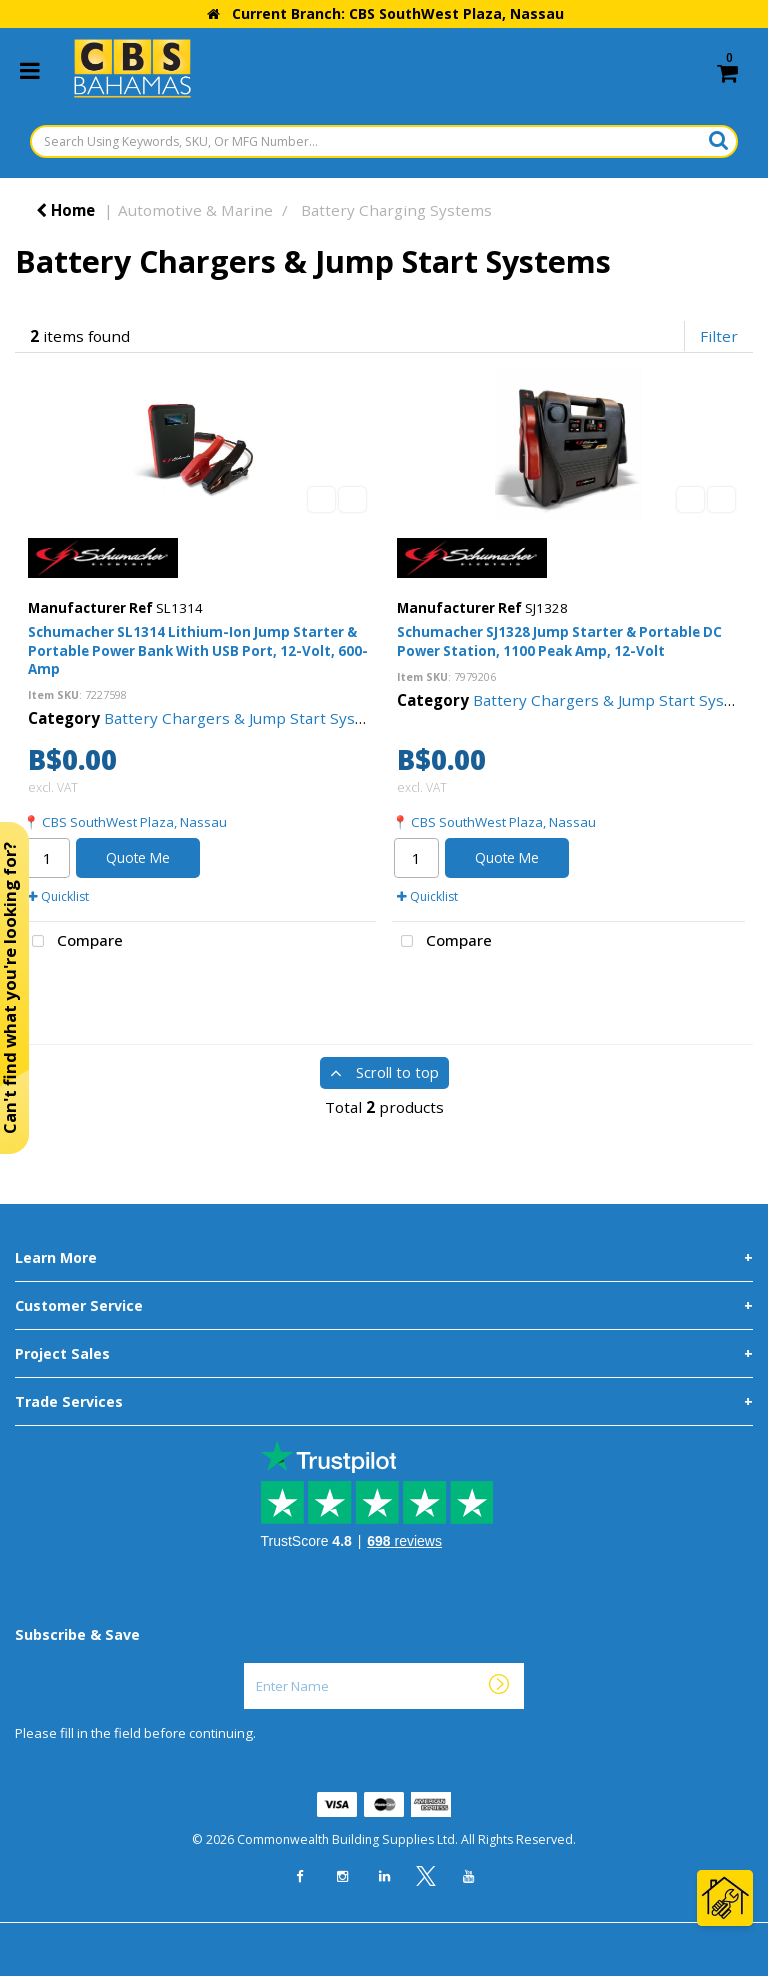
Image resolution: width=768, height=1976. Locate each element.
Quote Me (138, 857)
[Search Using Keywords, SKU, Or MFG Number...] (384, 141)
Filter (719, 336)
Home (65, 210)
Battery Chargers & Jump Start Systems (248, 718)
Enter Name (249, 1662)
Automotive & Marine (195, 210)
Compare (73, 942)
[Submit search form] (718, 140)
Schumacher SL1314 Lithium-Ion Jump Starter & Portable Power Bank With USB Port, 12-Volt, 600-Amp (198, 650)
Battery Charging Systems (396, 210)
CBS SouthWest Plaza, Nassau (134, 822)
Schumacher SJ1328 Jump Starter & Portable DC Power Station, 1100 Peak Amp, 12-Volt (559, 641)
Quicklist (58, 896)
